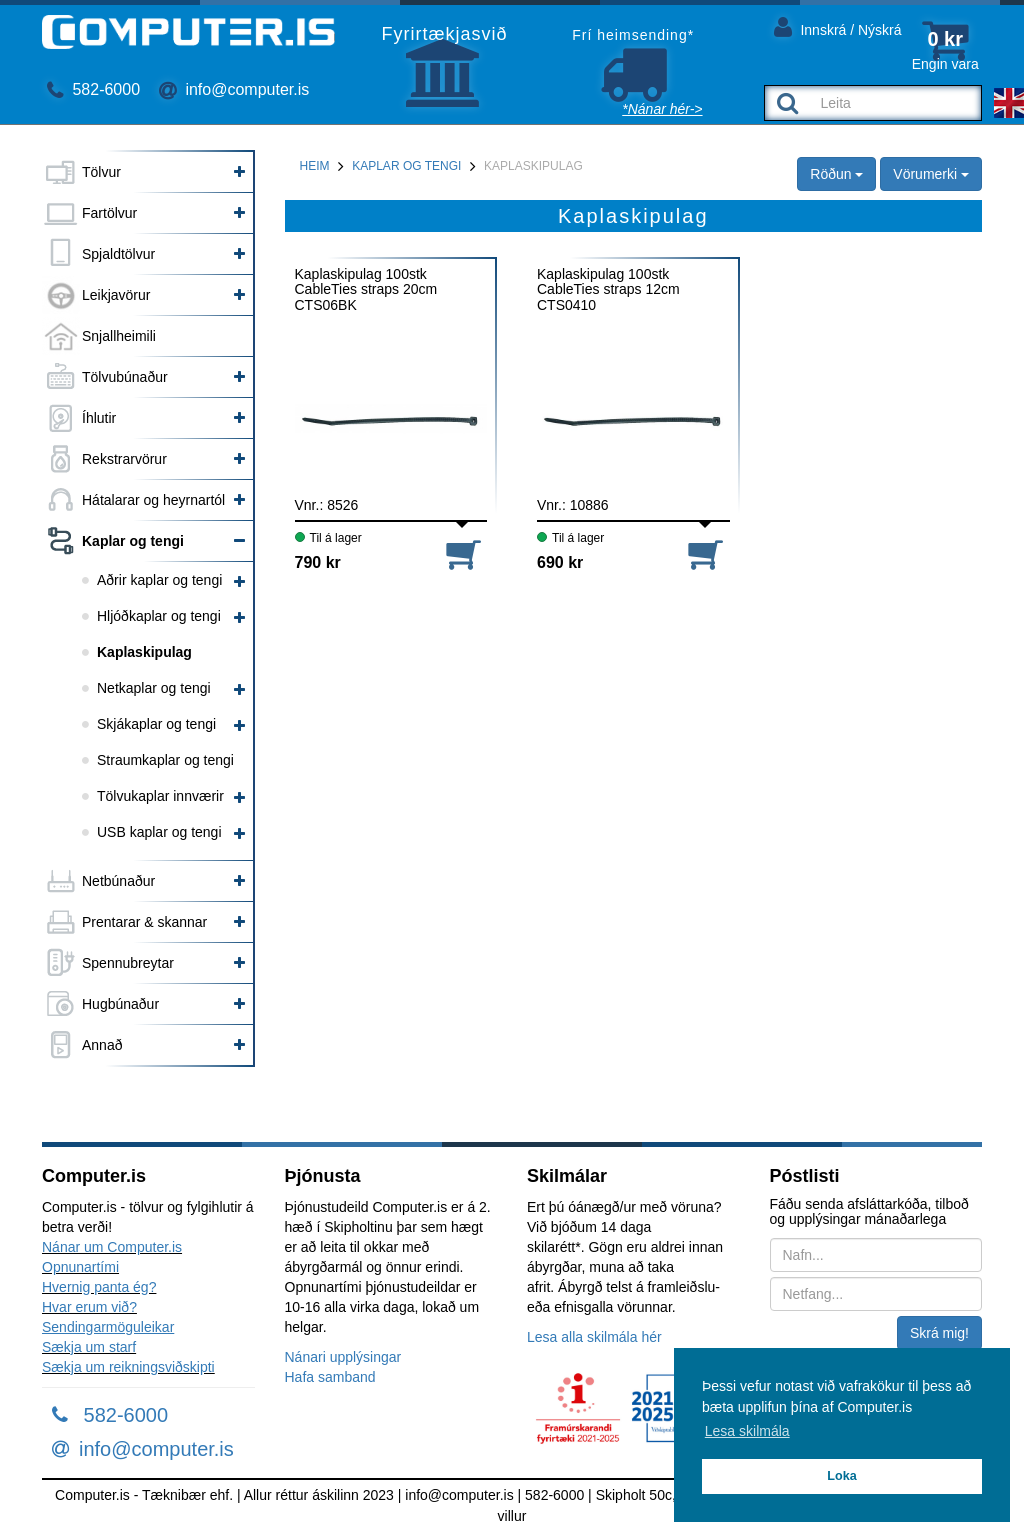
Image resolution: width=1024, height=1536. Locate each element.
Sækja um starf (89, 1347)
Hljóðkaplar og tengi (159, 616)
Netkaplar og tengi (154, 688)
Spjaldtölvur (118, 254)
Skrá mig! (939, 1333)
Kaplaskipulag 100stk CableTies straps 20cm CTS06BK (366, 289)
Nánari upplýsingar (343, 1357)
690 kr (560, 562)
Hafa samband (330, 1377)
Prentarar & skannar (144, 922)
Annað (102, 1045)
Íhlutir (99, 418)
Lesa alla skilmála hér (594, 1337)
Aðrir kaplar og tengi (159, 580)
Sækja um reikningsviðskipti (128, 1367)
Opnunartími (80, 1267)
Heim (315, 166)
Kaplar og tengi (133, 541)
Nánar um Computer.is (112, 1247)
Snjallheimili (119, 336)
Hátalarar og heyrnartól (153, 500)
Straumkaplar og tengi (165, 760)
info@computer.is (234, 89)
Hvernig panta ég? (99, 1287)
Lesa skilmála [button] (747, 1431)
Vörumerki (931, 174)
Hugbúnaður (120, 1004)
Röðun (836, 174)
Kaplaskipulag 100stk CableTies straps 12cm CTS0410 (608, 289)
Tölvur (101, 172)
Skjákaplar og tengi (156, 724)
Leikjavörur (116, 295)
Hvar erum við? (89, 1307)
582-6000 (93, 89)
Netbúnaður (118, 881)
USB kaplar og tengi (159, 832)
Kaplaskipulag (144, 652)
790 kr (318, 562)
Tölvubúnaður (125, 377)
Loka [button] (841, 1476)
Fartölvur (109, 213)
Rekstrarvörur (124, 459)
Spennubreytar (128, 963)
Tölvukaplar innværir (160, 796)
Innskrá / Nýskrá (838, 26)
